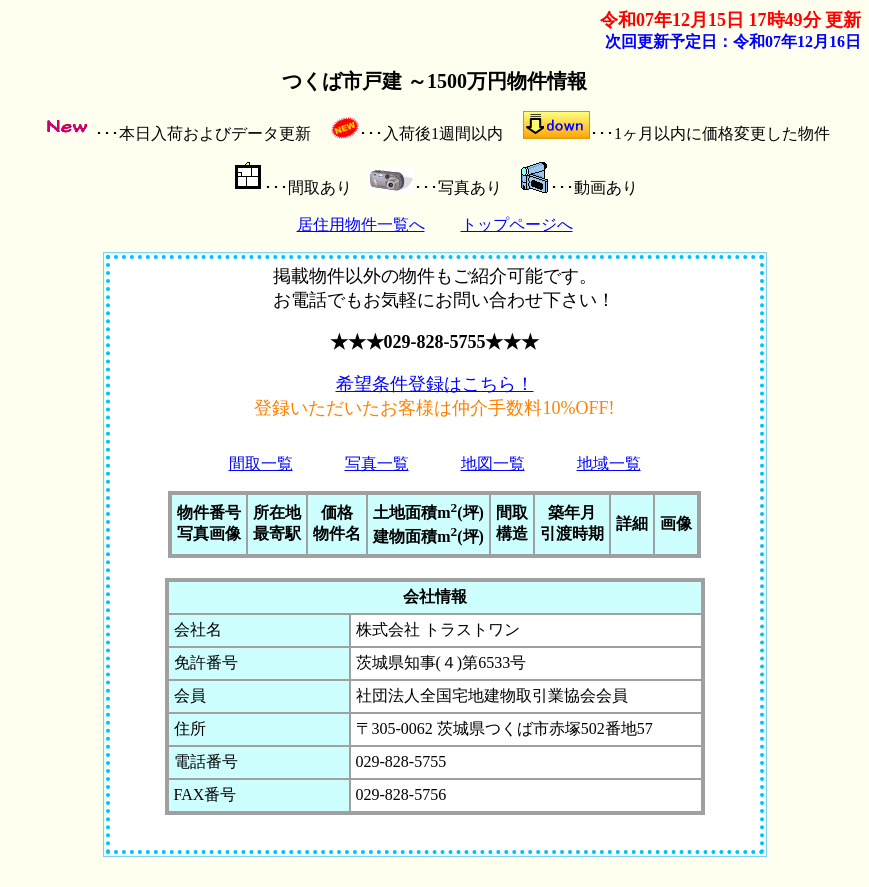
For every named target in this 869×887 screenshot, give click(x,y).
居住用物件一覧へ (361, 224)
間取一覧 (261, 463)
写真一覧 (377, 463)
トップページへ (517, 224)
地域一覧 (609, 463)
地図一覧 (493, 463)
